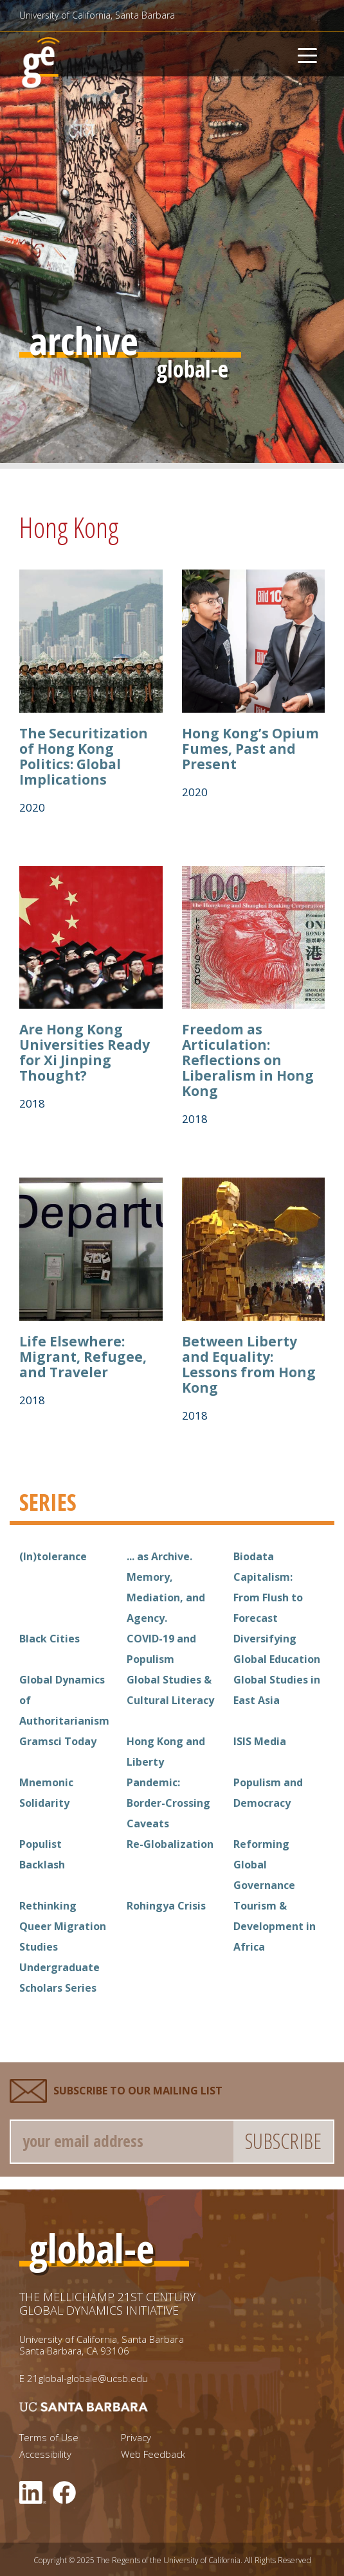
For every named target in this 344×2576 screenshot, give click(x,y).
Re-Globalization (170, 1844)
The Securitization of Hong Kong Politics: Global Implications (83, 756)
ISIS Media (259, 1741)
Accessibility (45, 2454)
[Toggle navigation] (307, 54)
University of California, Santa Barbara (97, 15)
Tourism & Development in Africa (274, 1926)
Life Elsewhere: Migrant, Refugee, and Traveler (83, 1356)
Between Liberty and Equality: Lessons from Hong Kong (249, 1364)
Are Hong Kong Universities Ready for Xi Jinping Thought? (84, 1052)
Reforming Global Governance (264, 1864)
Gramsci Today (57, 1741)
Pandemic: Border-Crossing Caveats (168, 1803)
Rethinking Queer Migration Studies (62, 1926)
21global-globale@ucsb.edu (87, 2378)
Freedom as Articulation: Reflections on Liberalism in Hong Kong (248, 1060)
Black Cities (49, 1639)
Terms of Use (48, 2438)
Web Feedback (153, 2454)
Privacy (136, 2438)
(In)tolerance (53, 1556)
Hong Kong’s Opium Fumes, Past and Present (250, 748)
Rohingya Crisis (166, 1906)
